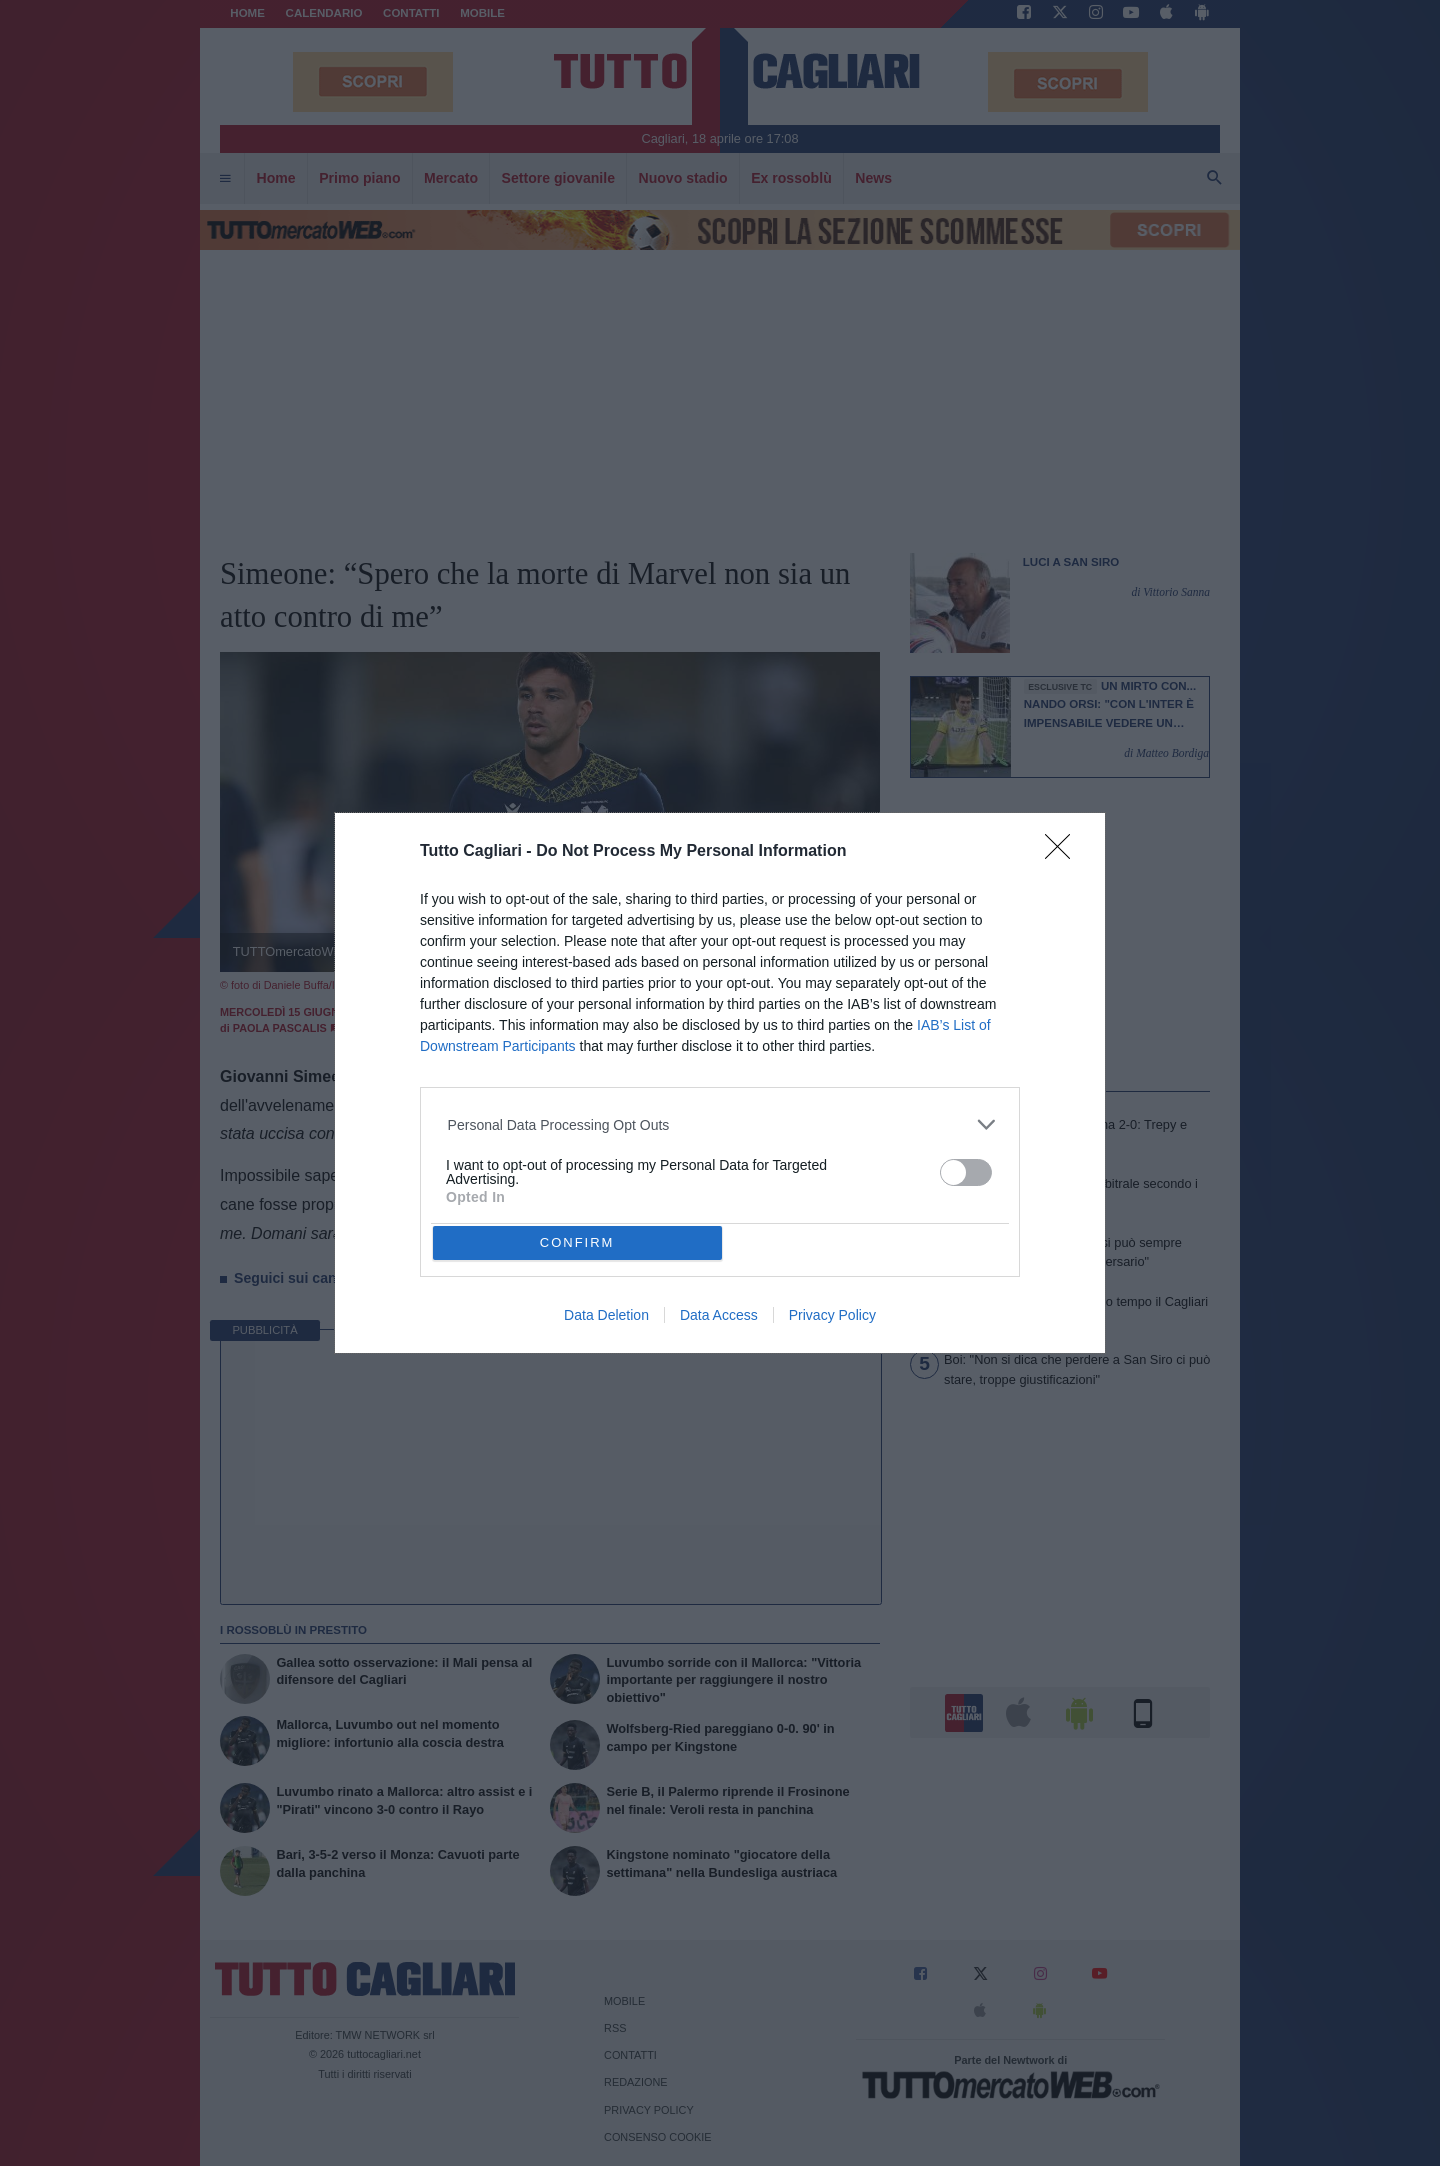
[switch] (966, 1172)
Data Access (719, 1315)
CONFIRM (577, 1242)
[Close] (1064, 853)
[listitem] (720, 1124)
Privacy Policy (832, 1315)
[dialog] (720, 1083)
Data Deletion (606, 1315)
